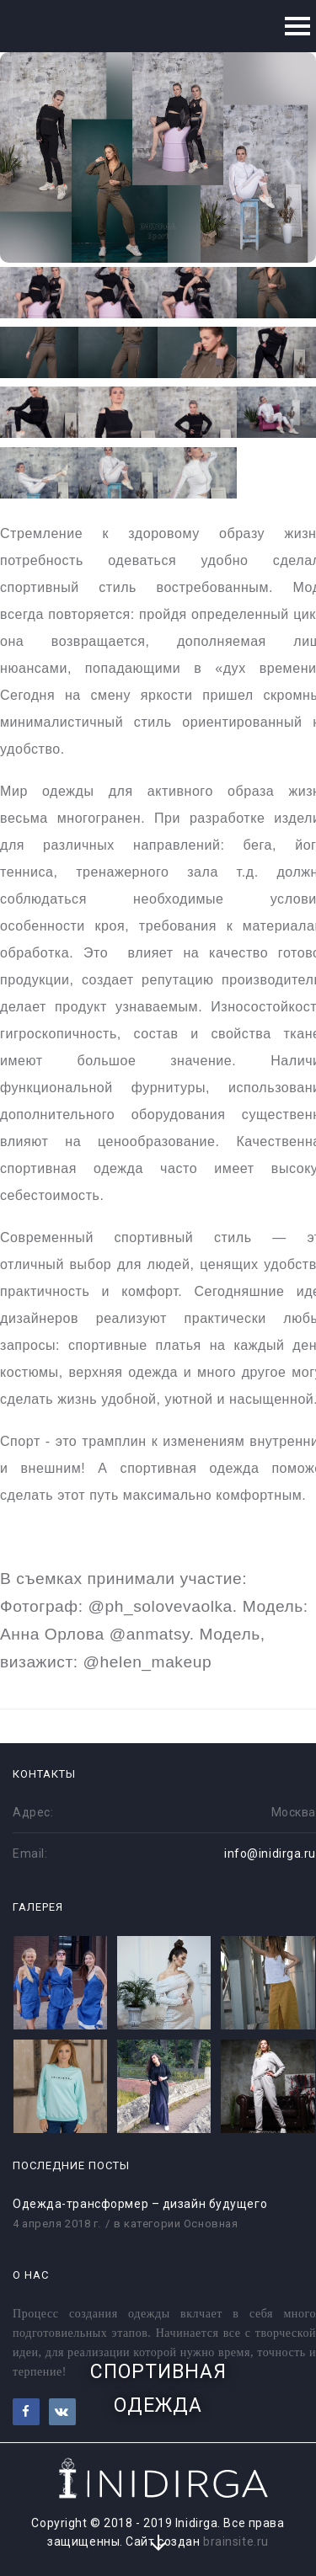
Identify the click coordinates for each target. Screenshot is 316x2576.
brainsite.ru (236, 2541)
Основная (211, 2223)
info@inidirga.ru (270, 1853)
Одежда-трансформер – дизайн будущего (140, 2204)
